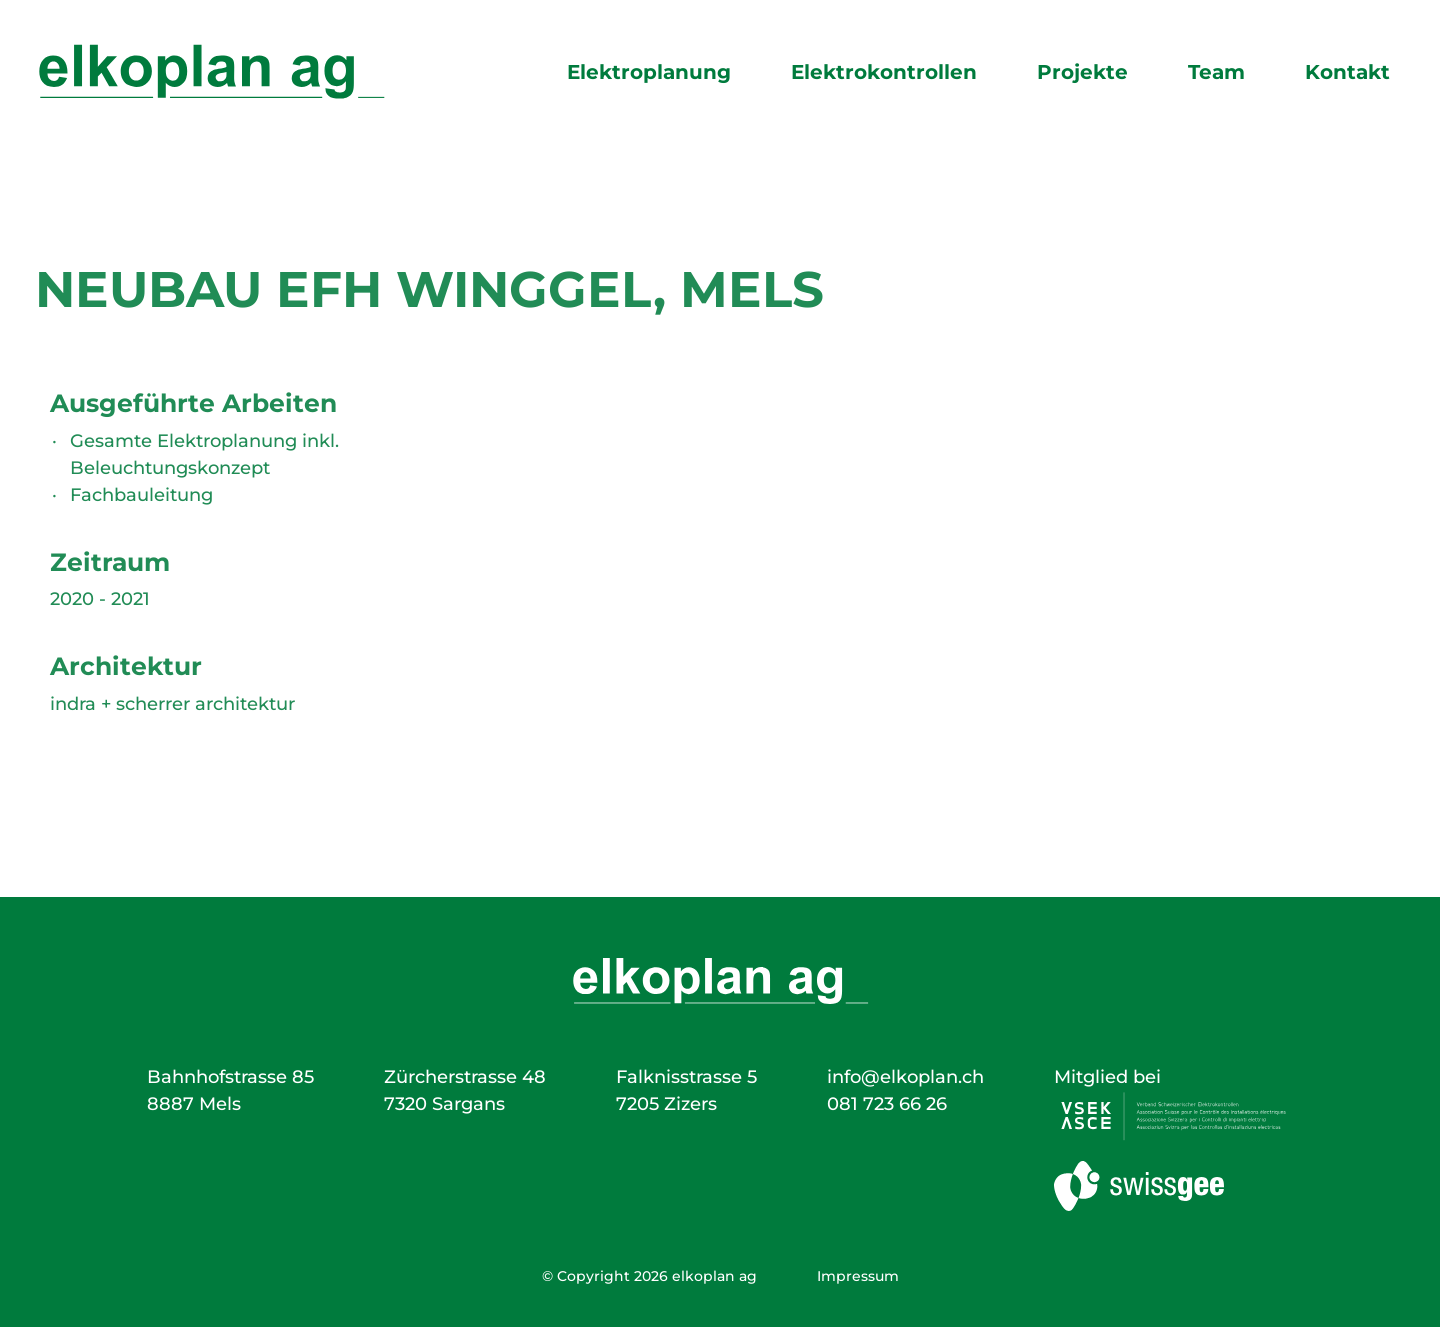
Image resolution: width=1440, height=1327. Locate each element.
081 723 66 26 (887, 1104)
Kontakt (1347, 72)
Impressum (858, 1276)
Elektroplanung (649, 72)
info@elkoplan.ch (905, 1077)
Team (1216, 72)
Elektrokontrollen (884, 72)
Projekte (1082, 72)
